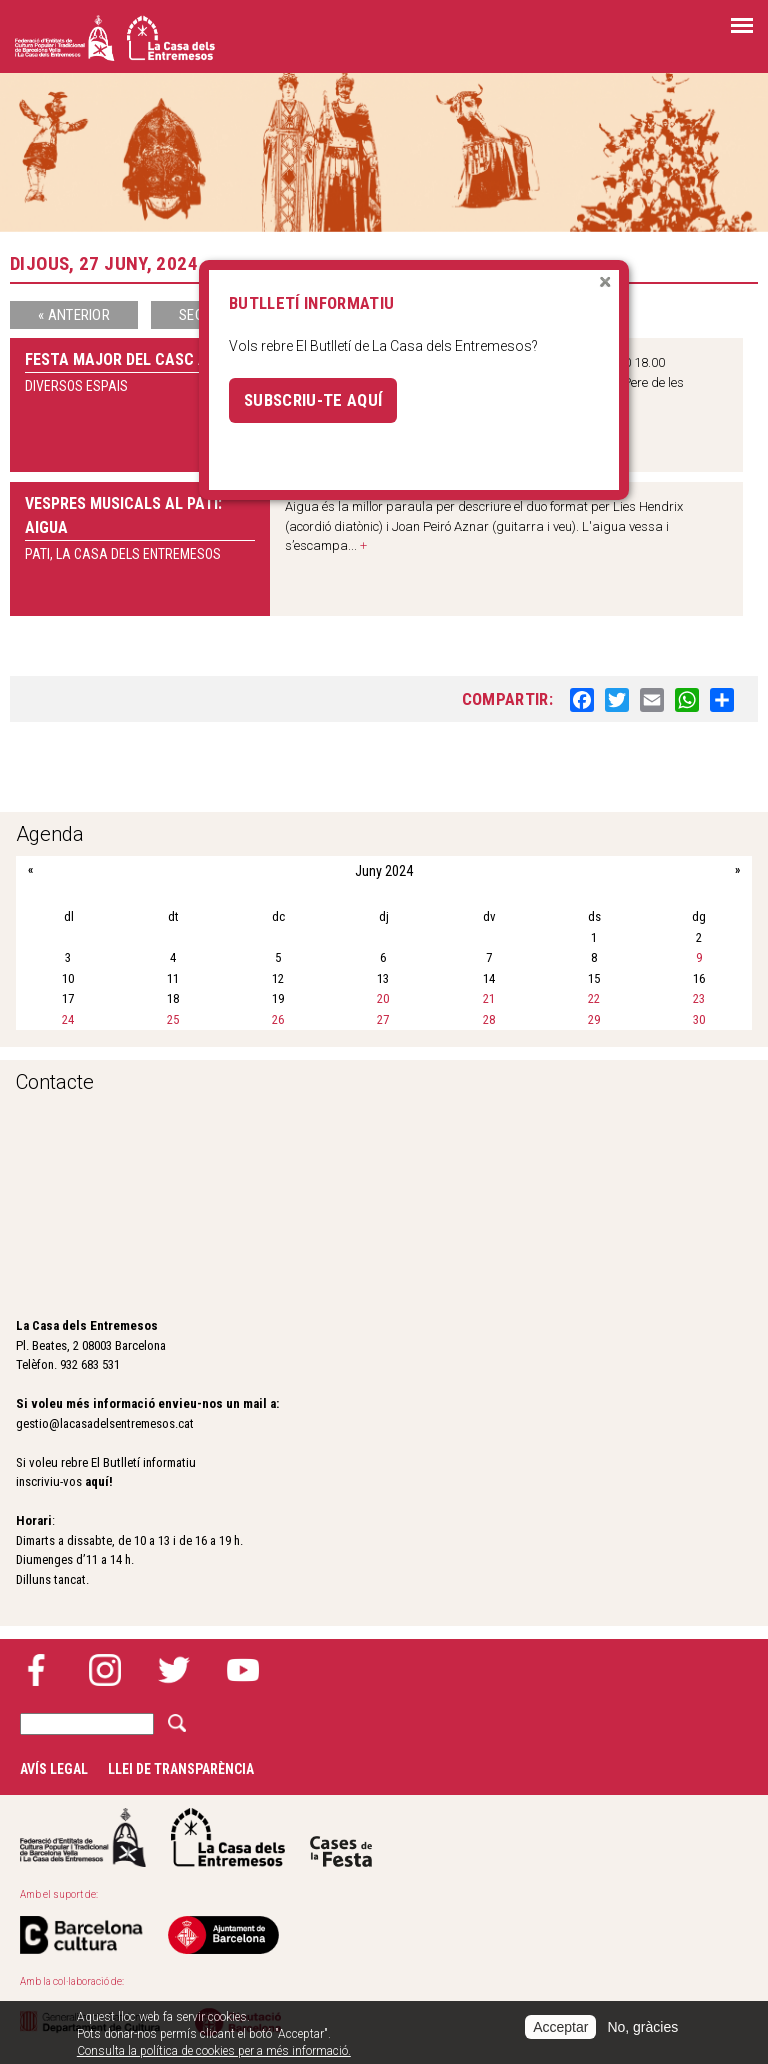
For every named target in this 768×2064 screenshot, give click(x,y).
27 (383, 1019)
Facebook (36, 1670)
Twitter (174, 1670)
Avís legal (54, 1769)
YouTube (243, 1670)
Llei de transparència (181, 1769)
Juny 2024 (384, 871)
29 (594, 1019)
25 (173, 1019)
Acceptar (560, 2027)
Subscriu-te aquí (313, 400)
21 (489, 998)
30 (699, 1019)
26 (278, 1019)
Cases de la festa (341, 1837)
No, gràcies (642, 2027)
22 (594, 998)
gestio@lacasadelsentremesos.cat (105, 1423)
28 (489, 1019)
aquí (97, 1481)
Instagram (105, 1670)
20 (383, 998)
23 (699, 998)
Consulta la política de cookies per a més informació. (214, 2051)
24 (68, 1019)
